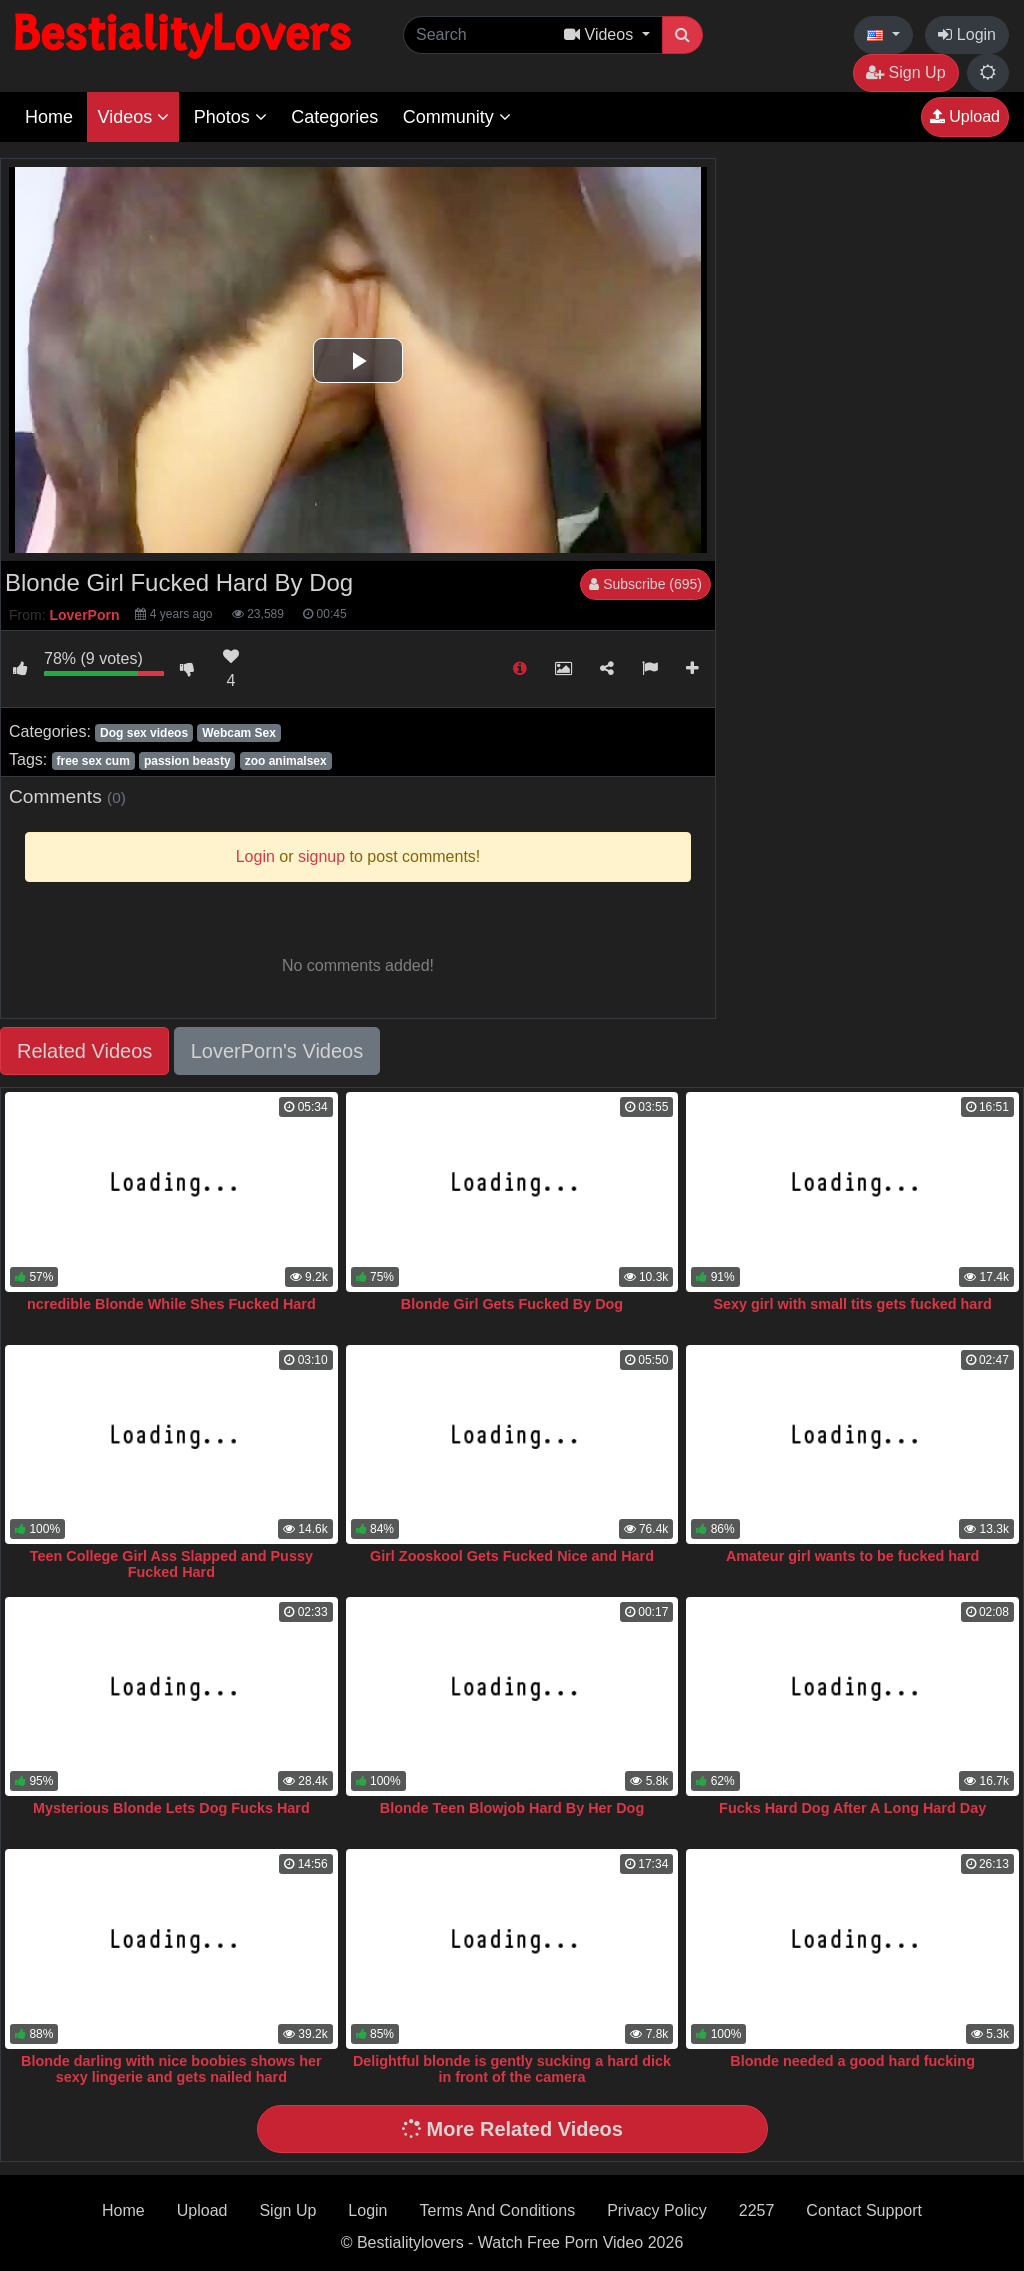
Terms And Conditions (498, 2210)
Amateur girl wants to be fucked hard (852, 1556)
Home (49, 117)
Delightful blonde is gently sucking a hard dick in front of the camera (512, 2069)
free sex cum (92, 761)
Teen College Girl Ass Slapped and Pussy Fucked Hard (171, 1564)
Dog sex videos (144, 733)
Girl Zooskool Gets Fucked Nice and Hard (512, 1556)
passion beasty (187, 761)
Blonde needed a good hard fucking (852, 2061)
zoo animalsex (286, 761)
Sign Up (905, 72)
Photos (230, 117)
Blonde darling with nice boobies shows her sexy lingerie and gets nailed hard (171, 2069)
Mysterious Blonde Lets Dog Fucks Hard (171, 1808)
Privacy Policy (657, 2210)
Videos (133, 117)
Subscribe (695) (645, 584)
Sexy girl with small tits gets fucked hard (852, 1304)
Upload (965, 116)
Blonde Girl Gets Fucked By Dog (512, 1304)
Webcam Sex (239, 733)
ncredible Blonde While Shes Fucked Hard (171, 1304)
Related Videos (84, 1051)
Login (967, 34)
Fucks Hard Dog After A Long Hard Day (852, 1808)
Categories (334, 117)
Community (457, 117)
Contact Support (864, 2210)
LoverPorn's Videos (277, 1051)
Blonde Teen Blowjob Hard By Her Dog (512, 1808)
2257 (757, 2210)
